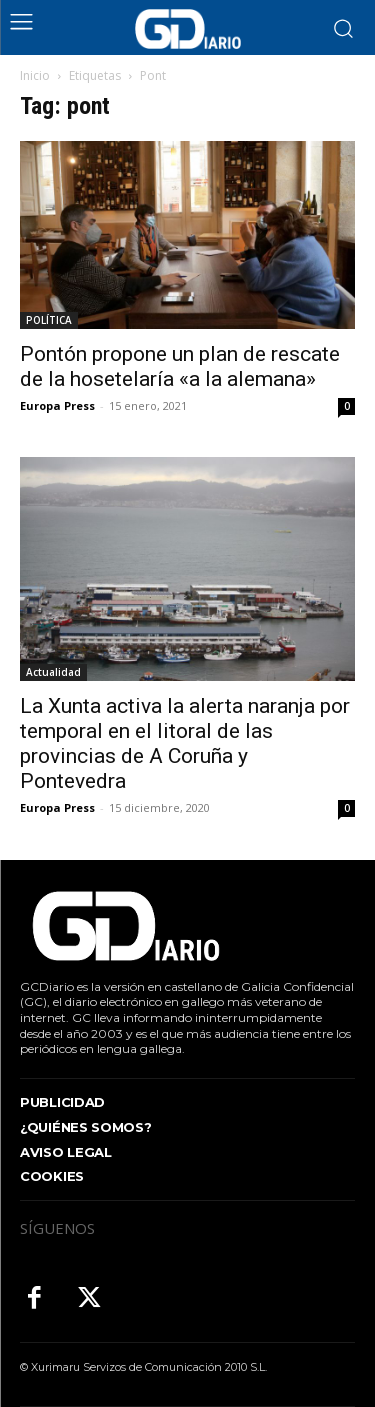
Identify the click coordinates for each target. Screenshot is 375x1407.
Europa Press (57, 405)
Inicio (35, 75)
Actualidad (53, 672)
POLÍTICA (49, 320)
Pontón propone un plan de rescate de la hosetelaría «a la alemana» (180, 366)
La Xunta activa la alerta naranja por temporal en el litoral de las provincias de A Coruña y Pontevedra (185, 743)
